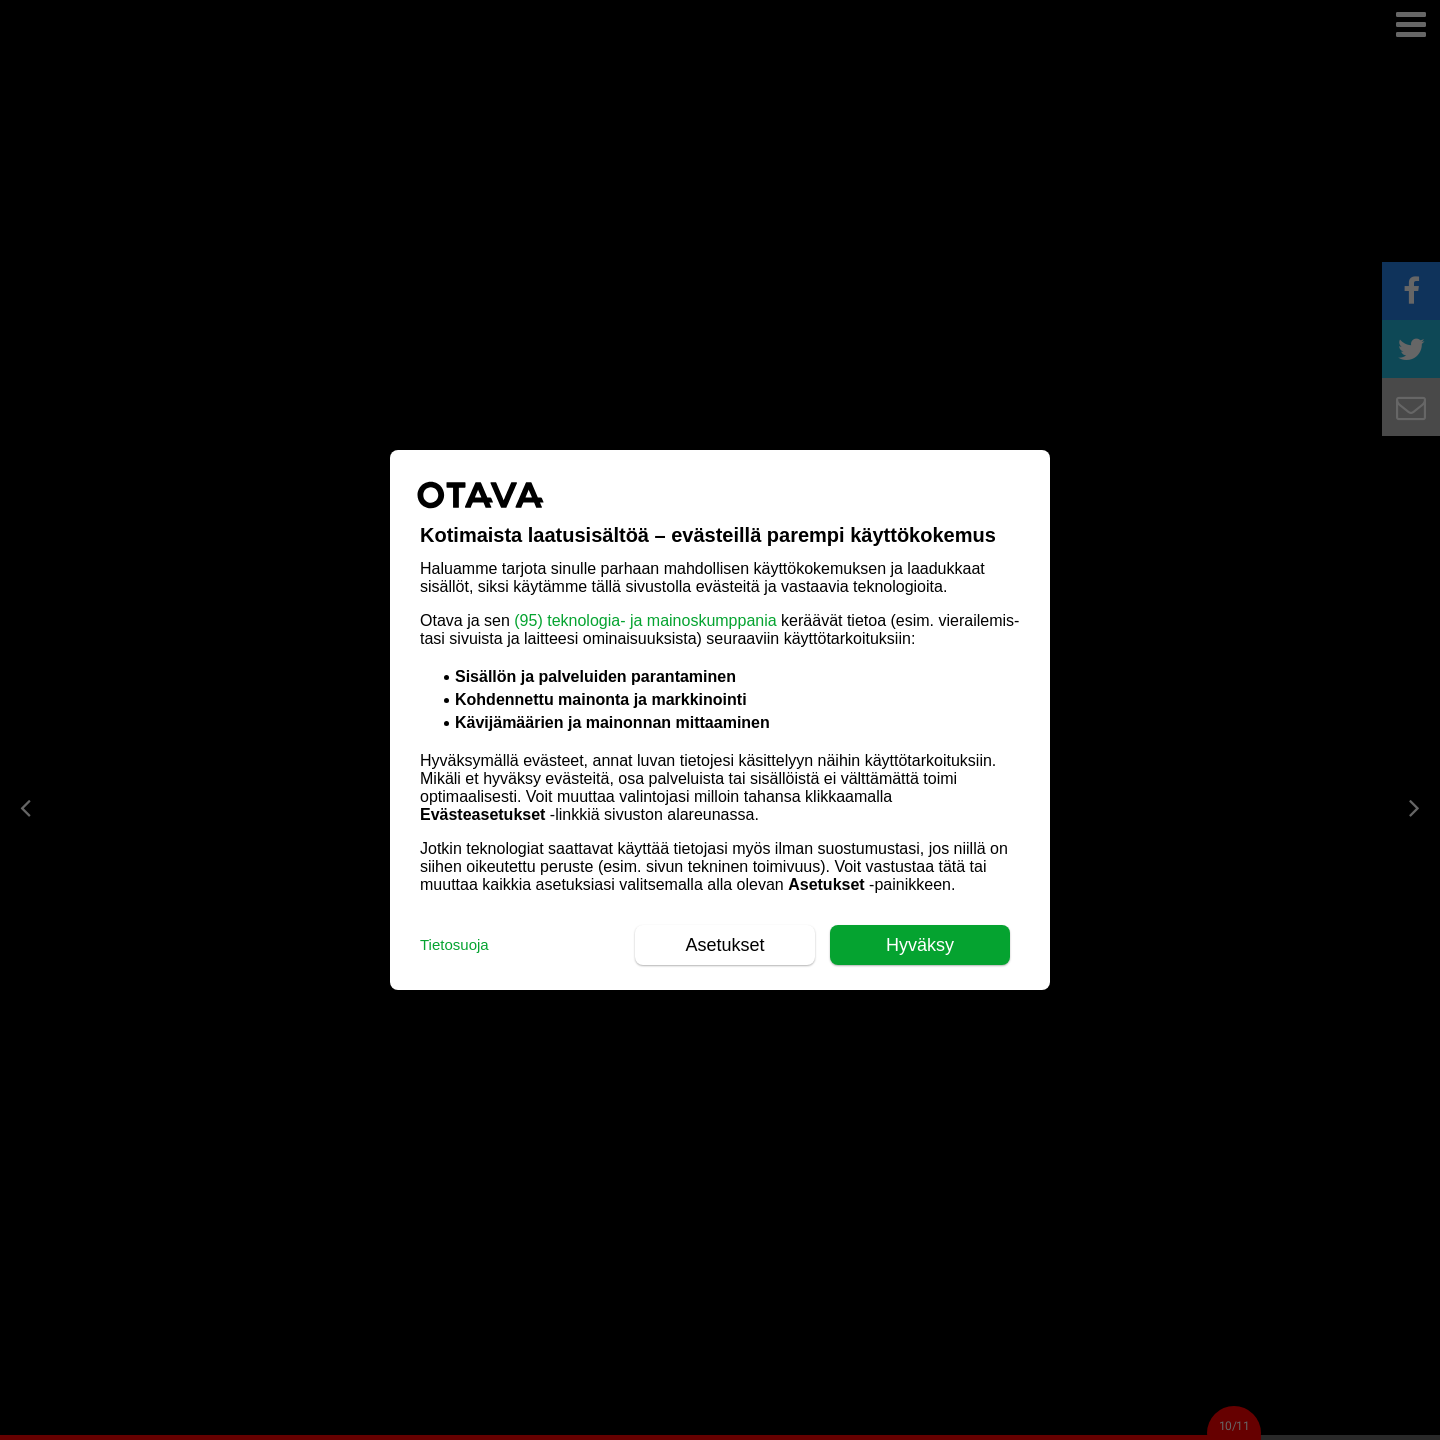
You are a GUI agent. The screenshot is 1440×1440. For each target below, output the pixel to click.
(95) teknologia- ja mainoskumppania (645, 620)
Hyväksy (920, 945)
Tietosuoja (454, 944)
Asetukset (724, 945)
